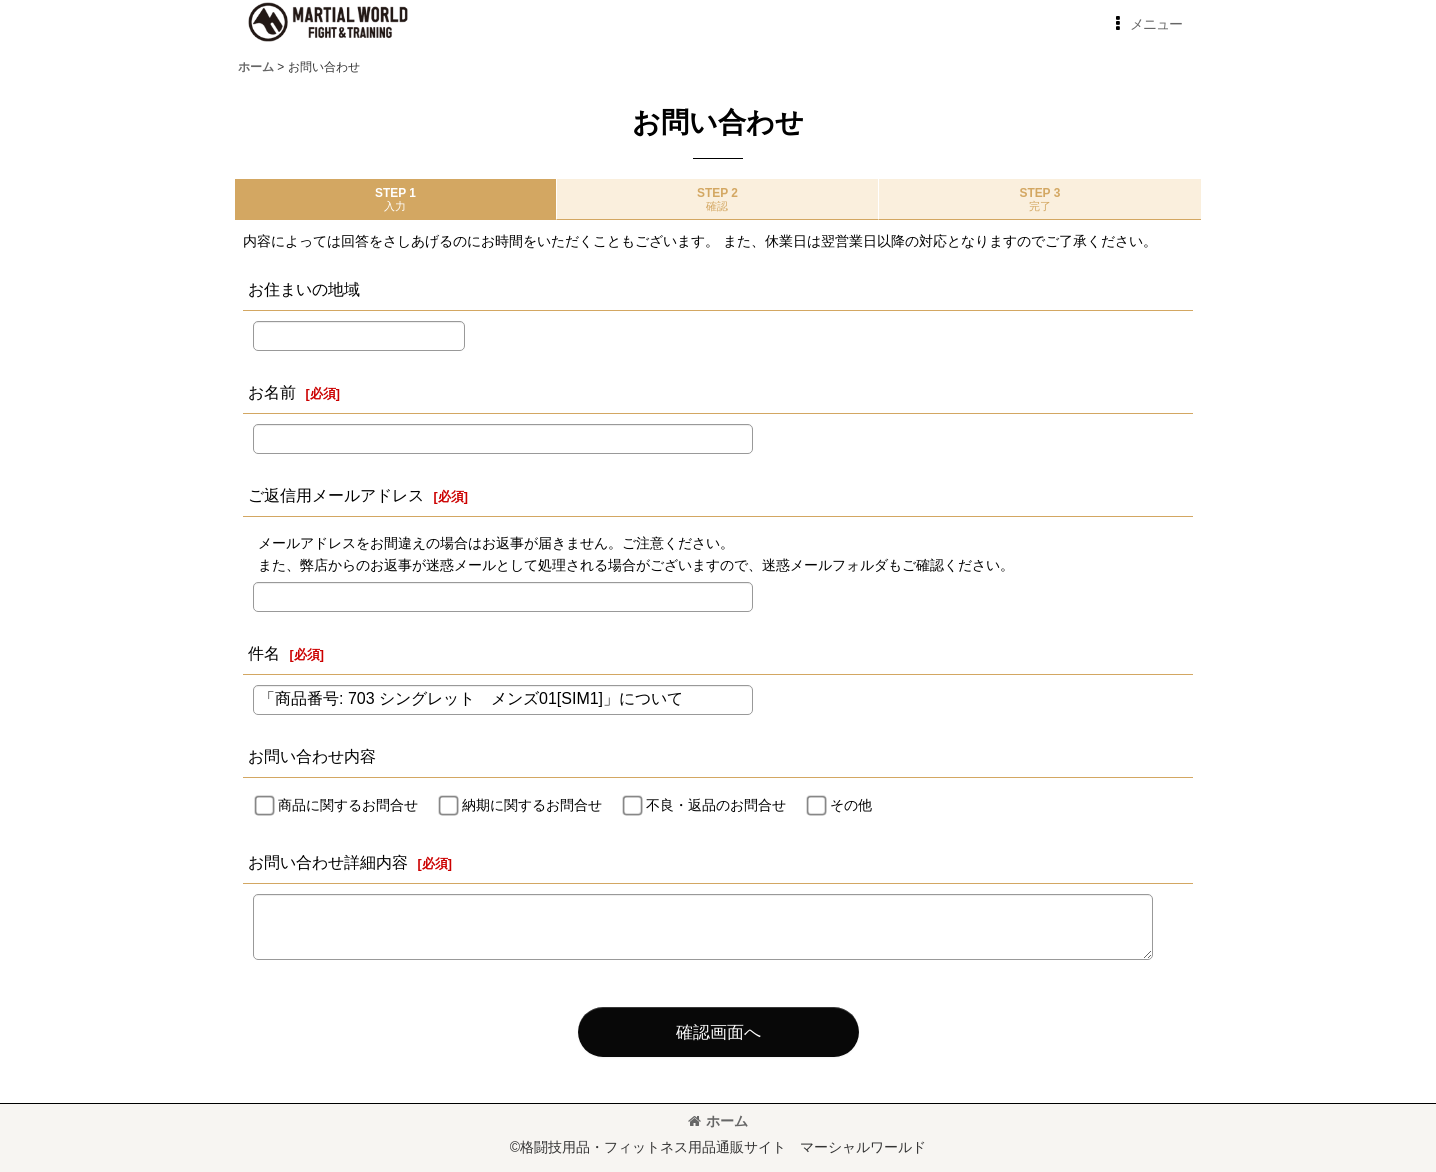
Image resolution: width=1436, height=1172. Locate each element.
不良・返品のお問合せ (716, 805)
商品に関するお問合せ (348, 805)
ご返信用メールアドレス (336, 495)
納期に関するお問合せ (532, 805)
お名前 (272, 392)
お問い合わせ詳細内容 (328, 862)
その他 (851, 805)
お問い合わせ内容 (312, 756)
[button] (1145, 24)
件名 (264, 653)
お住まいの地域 (304, 289)
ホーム (718, 1121)
